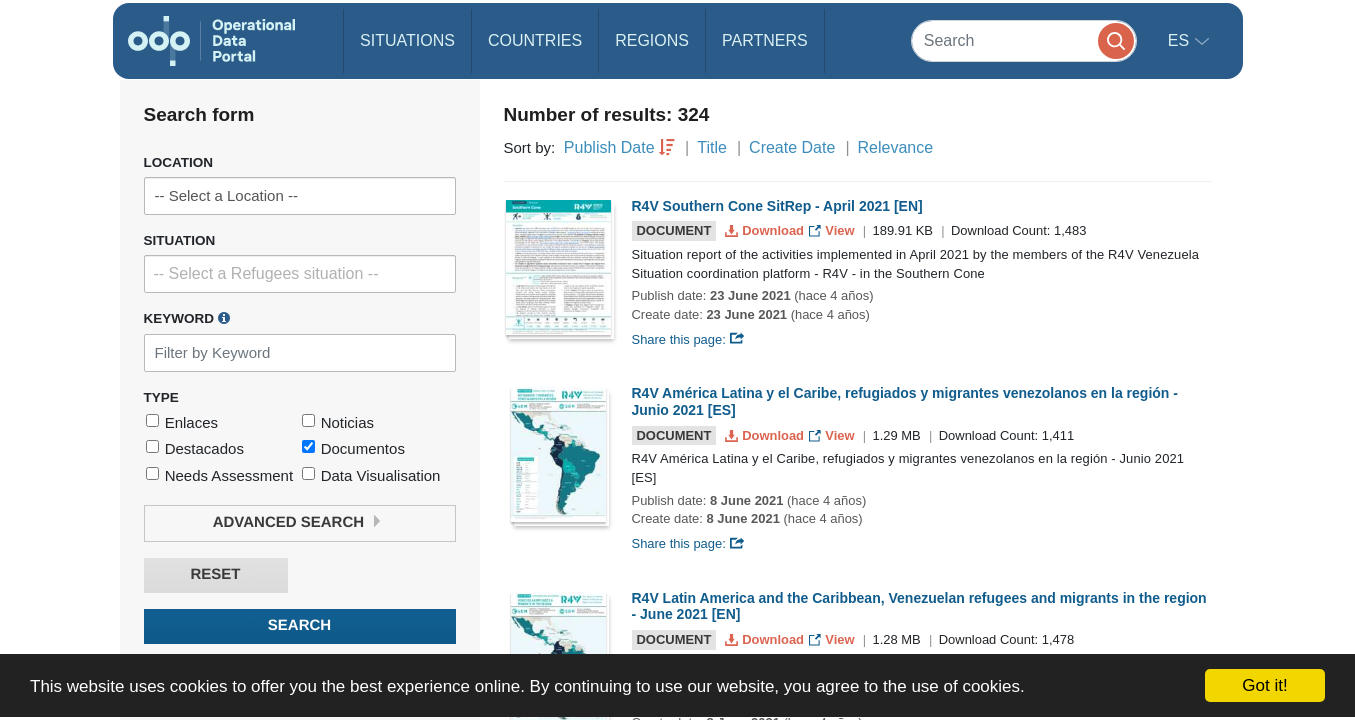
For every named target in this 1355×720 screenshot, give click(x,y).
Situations (407, 40)
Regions (652, 40)
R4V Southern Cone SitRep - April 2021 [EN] (777, 206)
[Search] (1024, 40)
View (833, 230)
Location (179, 162)
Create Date (792, 147)
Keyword (187, 318)
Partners (765, 40)
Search (299, 625)
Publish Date (609, 147)
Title (712, 147)
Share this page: (689, 339)
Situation (180, 240)
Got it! (1264, 685)
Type (161, 397)
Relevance (896, 147)
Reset (215, 574)
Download (766, 230)
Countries (535, 40)
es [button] (1181, 40)
